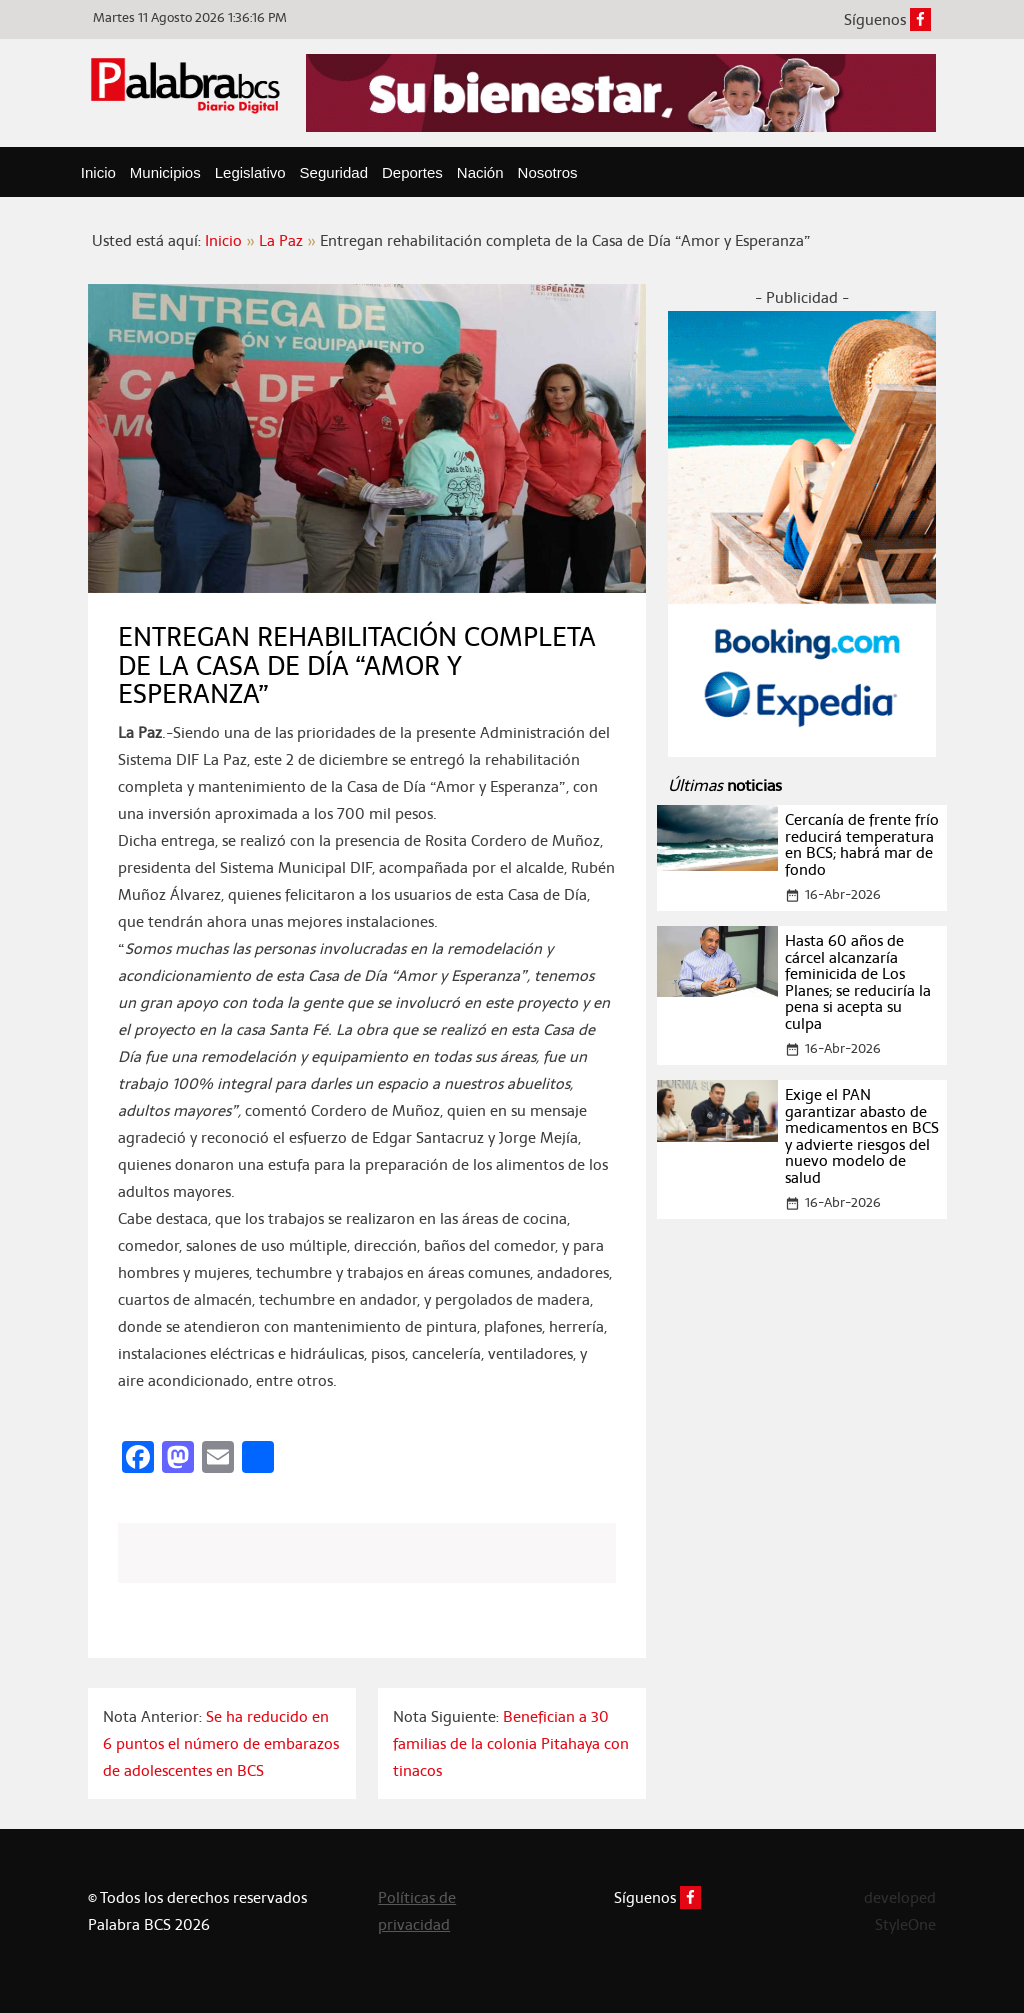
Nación (480, 172)
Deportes (412, 172)
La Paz (281, 240)
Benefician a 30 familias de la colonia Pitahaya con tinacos (511, 1743)
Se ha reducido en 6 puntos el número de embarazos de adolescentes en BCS (221, 1743)
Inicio (98, 172)
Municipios (165, 172)
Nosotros (548, 172)
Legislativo (250, 172)
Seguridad (334, 172)
